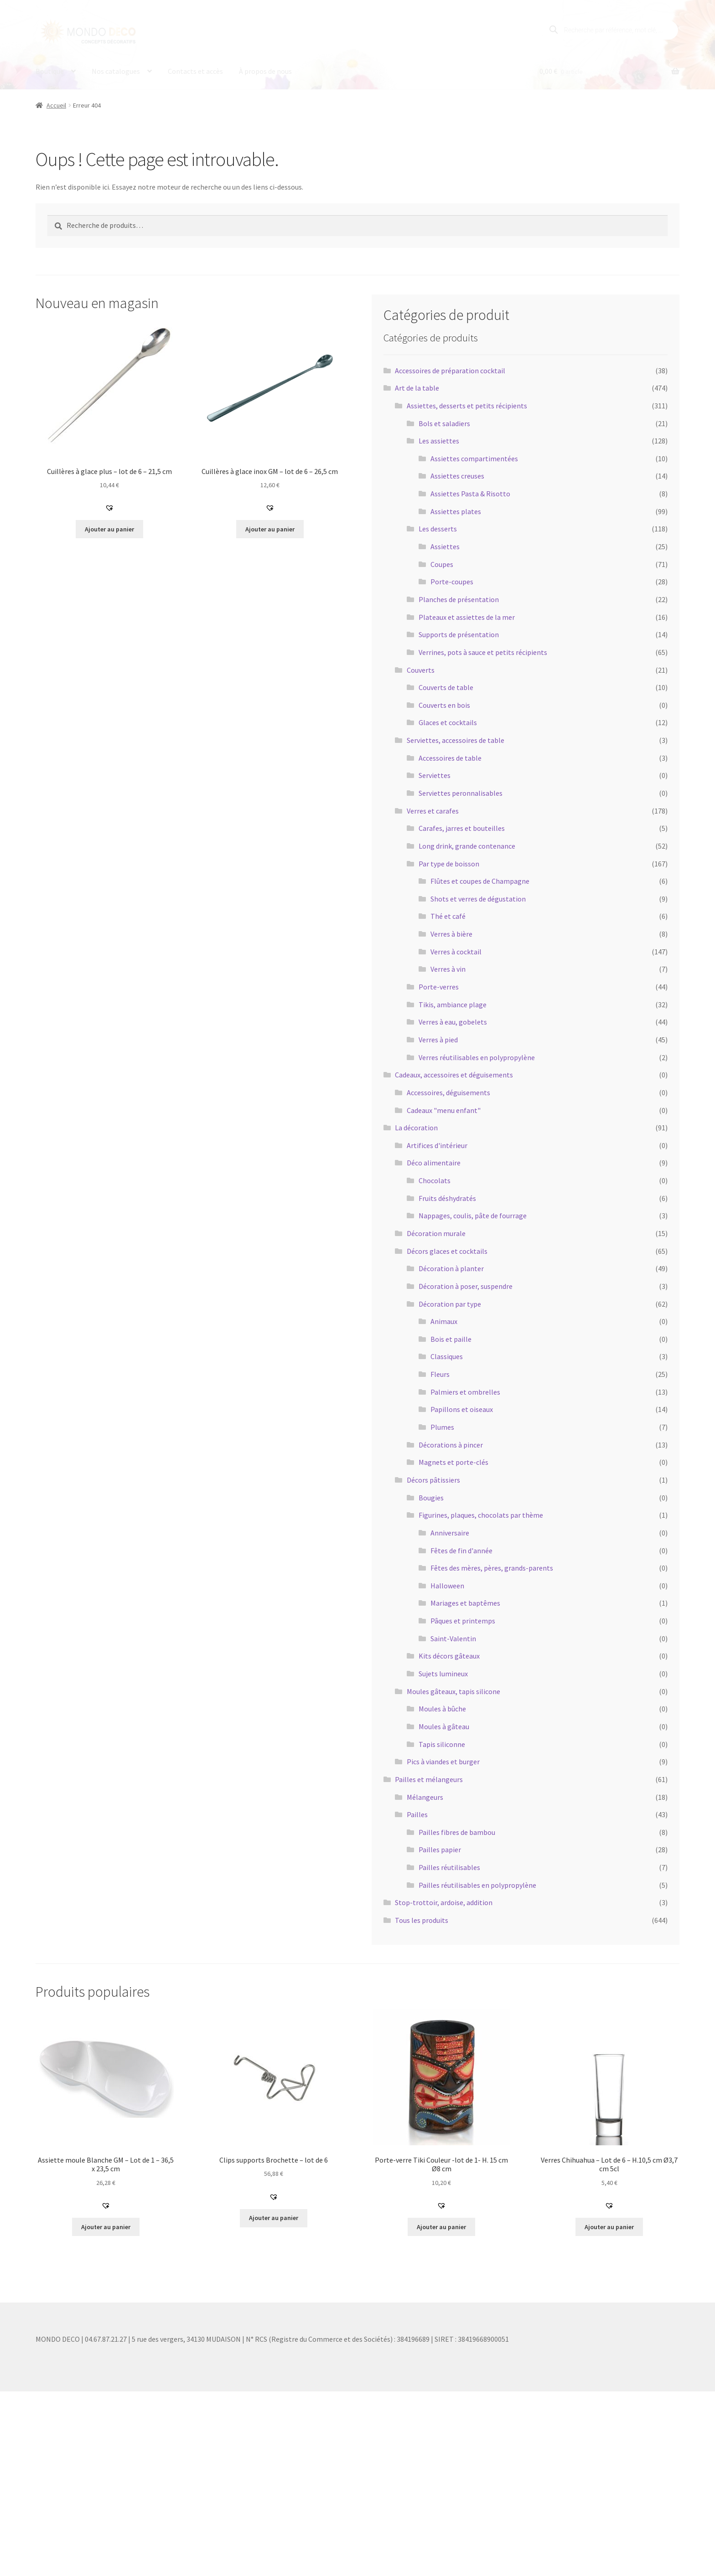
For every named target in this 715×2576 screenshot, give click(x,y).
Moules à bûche (442, 1708)
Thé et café (448, 916)
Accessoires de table (450, 757)
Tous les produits (421, 1920)
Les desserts (438, 528)
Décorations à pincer (451, 1444)
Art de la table (417, 387)
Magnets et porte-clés (453, 1462)
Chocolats (435, 1180)
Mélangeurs (425, 1796)
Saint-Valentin (453, 1638)
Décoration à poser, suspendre (466, 1286)
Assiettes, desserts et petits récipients (467, 405)
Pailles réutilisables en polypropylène (477, 1885)
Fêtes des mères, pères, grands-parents (491, 1567)
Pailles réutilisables (449, 1867)
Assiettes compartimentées (474, 458)
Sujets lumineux (443, 1673)
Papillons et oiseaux (461, 1409)
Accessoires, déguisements (448, 1092)
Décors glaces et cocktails (447, 1251)
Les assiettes (439, 440)
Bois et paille (450, 1339)
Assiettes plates (455, 511)
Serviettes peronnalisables (461, 793)
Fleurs (440, 1374)
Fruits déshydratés (447, 1198)
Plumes (442, 1427)
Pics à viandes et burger (443, 1761)
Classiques (446, 1356)
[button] (109, 508)
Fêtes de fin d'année (461, 1550)
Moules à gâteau (444, 1726)
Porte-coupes (451, 581)
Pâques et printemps (462, 1620)
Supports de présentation (459, 634)
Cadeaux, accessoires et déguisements (454, 1074)
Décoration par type (450, 1303)
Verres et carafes (433, 810)
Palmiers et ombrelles (465, 1391)
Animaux (443, 1321)
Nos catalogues (116, 71)
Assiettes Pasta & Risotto (470, 493)
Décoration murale (436, 1233)
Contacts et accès (195, 71)
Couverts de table (446, 687)
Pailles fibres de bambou (457, 1832)
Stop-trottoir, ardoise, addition (443, 1902)
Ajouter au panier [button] (109, 529)
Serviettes (435, 775)
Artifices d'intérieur (437, 1145)
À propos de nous (265, 71)
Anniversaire (449, 1532)
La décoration (416, 1127)
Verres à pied (438, 1039)
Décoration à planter (451, 1268)
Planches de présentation (459, 599)
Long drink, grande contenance (467, 845)
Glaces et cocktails (448, 722)
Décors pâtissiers (433, 1479)
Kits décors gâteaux (449, 1655)
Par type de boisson (449, 863)
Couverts (421, 669)
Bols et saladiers (444, 423)
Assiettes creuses (457, 475)
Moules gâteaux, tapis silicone (453, 1691)
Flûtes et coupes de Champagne (479, 881)
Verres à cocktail (456, 951)
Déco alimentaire (434, 1162)
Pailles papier (440, 1849)
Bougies (431, 1497)
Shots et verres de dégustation (478, 898)
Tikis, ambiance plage (453, 1004)
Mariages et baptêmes (465, 1602)
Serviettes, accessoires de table (455, 740)
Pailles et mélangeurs (429, 1779)
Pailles (417, 1814)
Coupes (441, 564)
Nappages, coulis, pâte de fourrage (473, 1215)
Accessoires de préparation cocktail (450, 370)
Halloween (447, 1585)
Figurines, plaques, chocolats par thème (481, 1515)
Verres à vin (448, 969)
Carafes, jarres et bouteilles (462, 828)
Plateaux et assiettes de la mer (467, 616)
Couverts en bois (444, 705)
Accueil (56, 105)
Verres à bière (451, 933)
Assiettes (445, 546)
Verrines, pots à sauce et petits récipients (483, 652)
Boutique (50, 71)
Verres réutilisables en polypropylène (477, 1056)
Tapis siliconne (442, 1743)
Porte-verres (439, 986)
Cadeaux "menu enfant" (444, 1109)
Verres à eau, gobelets (453, 1021)
